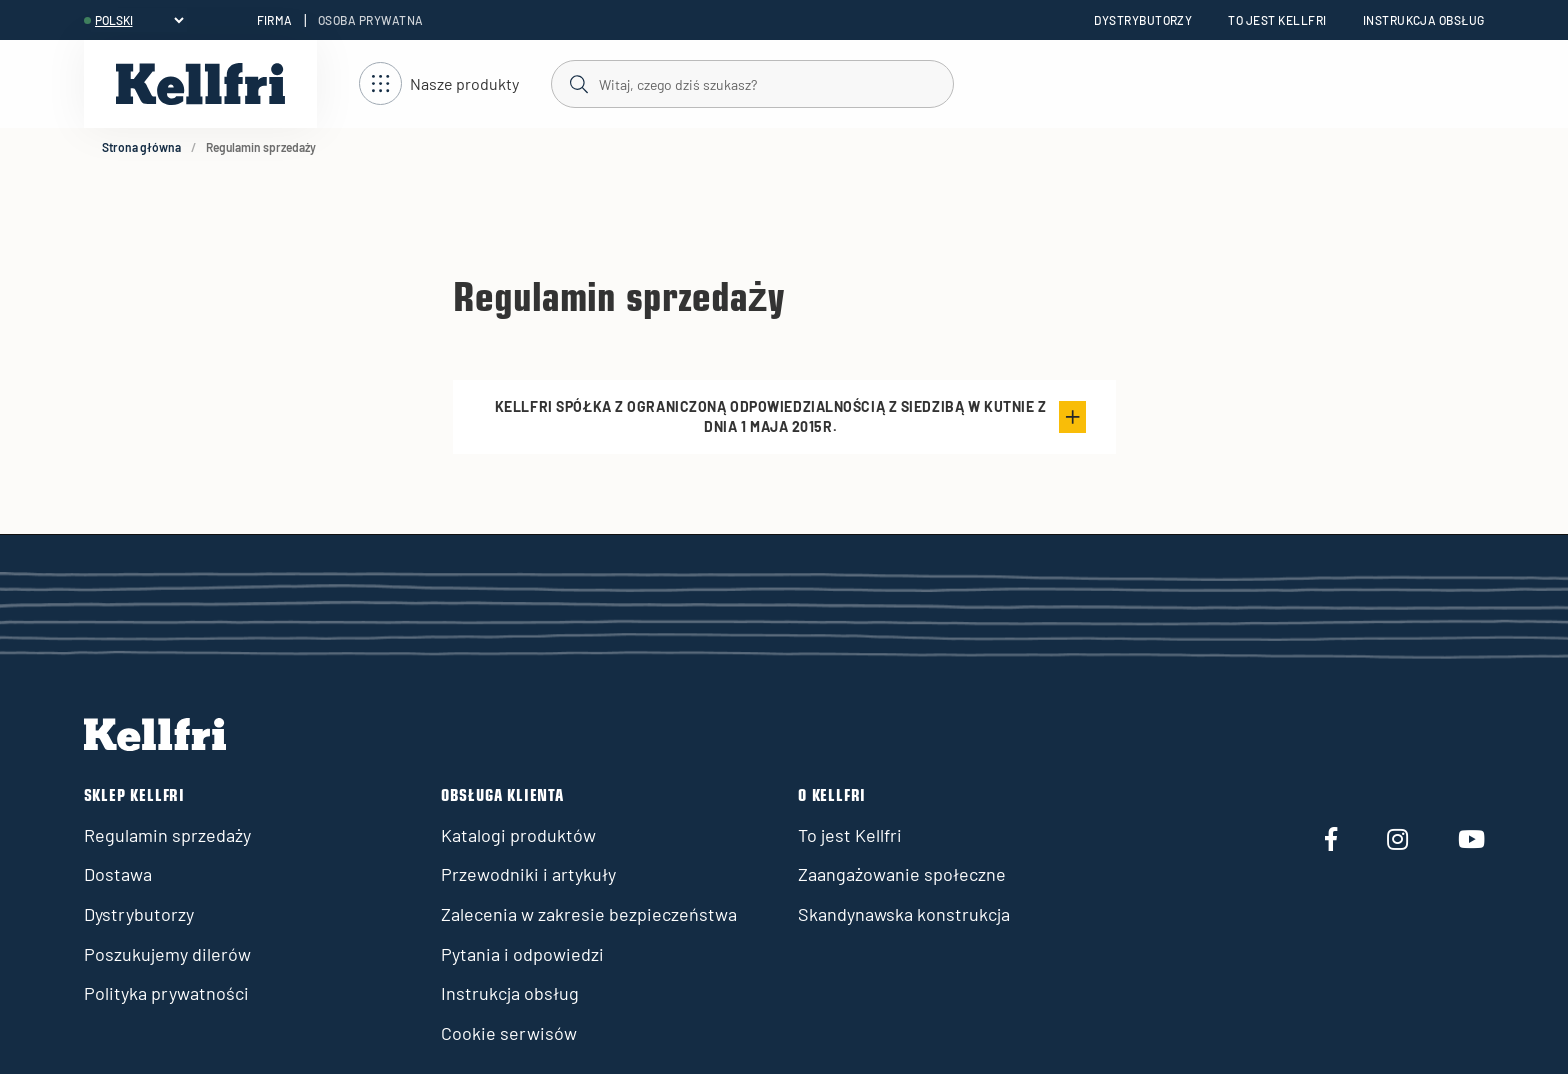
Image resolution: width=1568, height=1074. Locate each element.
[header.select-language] (139, 20)
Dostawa (118, 874)
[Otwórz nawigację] (439, 84)
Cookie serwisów (509, 1033)
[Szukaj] (751, 83)
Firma (275, 20)
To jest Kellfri (1277, 20)
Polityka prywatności (166, 993)
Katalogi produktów (518, 835)
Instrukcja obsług (1424, 20)
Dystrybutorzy (1143, 20)
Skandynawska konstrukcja (904, 914)
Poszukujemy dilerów (167, 954)
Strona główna (141, 147)
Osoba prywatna (371, 20)
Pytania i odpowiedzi (522, 954)
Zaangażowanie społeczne (902, 874)
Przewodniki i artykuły (528, 874)
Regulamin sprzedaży (167, 835)
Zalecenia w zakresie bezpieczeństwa (589, 914)
